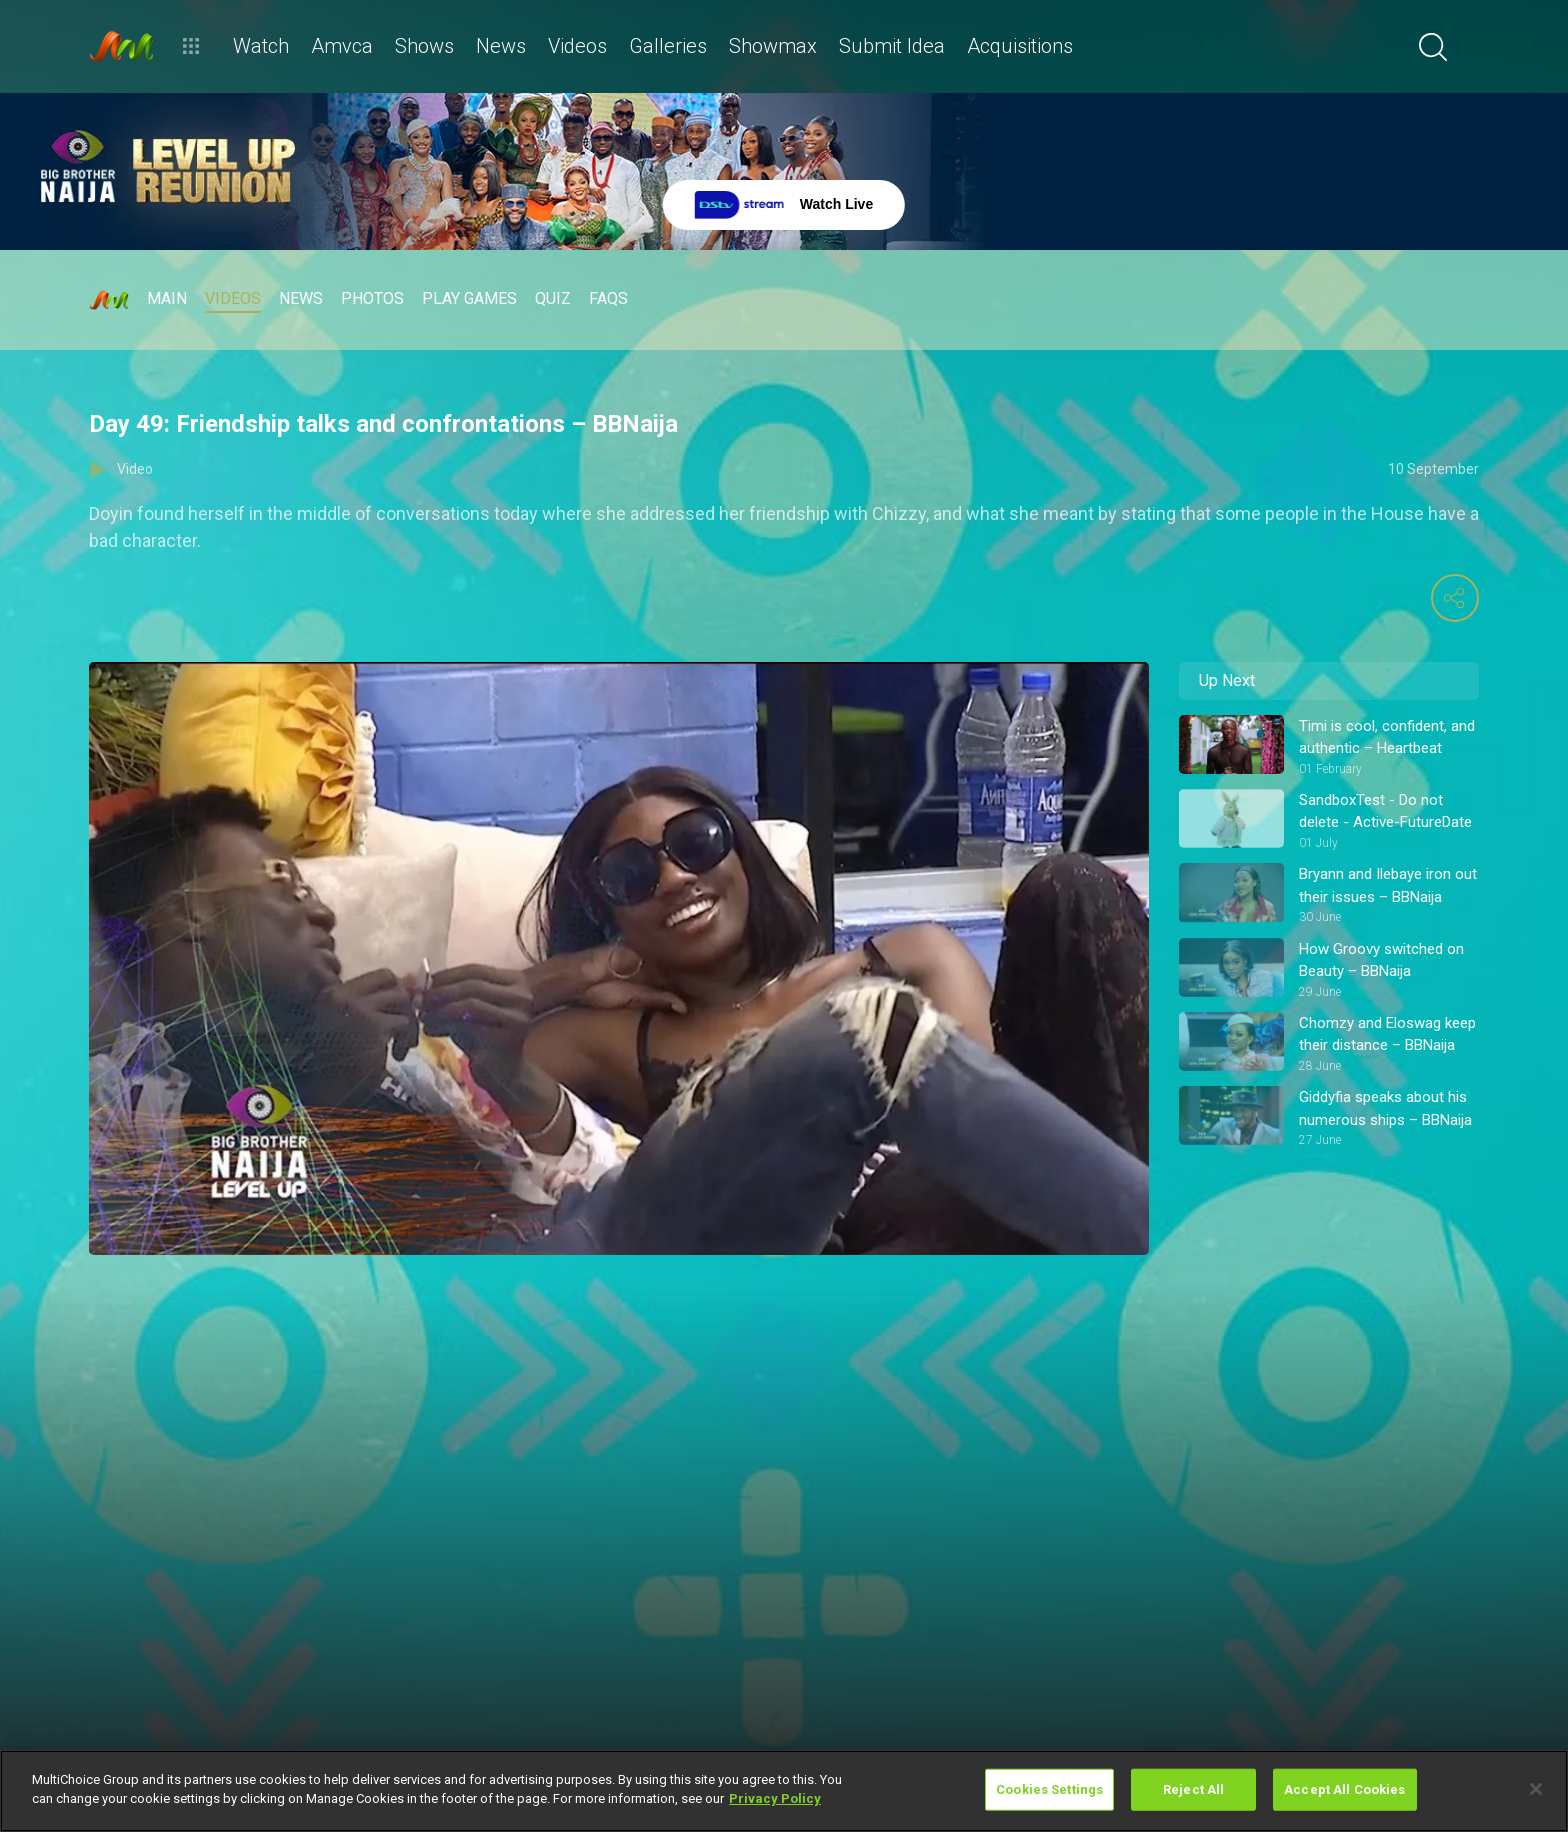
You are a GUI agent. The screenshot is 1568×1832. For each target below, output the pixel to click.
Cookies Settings (1049, 1789)
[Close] (1536, 1789)
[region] (784, 1791)
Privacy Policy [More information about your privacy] (775, 1798)
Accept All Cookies (1344, 1789)
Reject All (1193, 1789)
